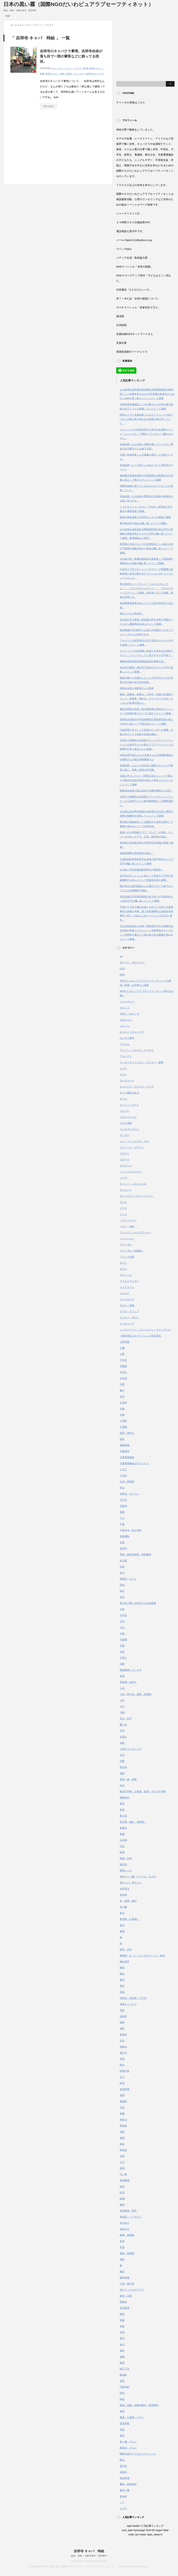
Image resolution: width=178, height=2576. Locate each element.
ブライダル (126, 1244)
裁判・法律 (126, 2295)
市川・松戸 (126, 1718)
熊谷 (122, 2065)
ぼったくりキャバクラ (132, 1032)
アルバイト (126, 1056)
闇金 (122, 2399)
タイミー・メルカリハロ (133, 1183)
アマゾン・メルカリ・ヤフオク (137, 1050)
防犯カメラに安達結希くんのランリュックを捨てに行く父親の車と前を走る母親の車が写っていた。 (146, 419)
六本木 (123, 1475)
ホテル (123, 1269)
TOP (7, 16)
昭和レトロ (126, 1870)
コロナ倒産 (126, 1123)
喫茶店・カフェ (128, 1578)
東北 (122, 1925)
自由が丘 (124, 2229)
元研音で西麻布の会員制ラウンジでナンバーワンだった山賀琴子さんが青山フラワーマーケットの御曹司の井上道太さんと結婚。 (146, 744)
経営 (122, 2186)
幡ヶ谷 (123, 1724)
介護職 (123, 1426)
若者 (122, 2241)
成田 (122, 1773)
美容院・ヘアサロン (131, 2216)
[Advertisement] (36, 152)
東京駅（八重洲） (129, 1919)
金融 (122, 2356)
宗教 (122, 1663)
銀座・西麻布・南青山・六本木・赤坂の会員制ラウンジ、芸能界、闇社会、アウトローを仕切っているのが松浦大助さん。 (146, 698)
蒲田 (122, 2259)
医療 (122, 1512)
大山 (122, 1627)
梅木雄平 (124, 1961)
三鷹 (122, 1348)
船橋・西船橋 (127, 2235)
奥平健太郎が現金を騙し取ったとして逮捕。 (144, 523)
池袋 (122, 1992)
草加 (122, 2247)
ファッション (127, 1238)
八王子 (123, 1469)
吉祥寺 (85, 68)
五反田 (123, 1402)
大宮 (122, 1621)
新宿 (122, 1809)
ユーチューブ (127, 1323)
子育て (123, 1657)
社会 (122, 2107)
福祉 (122, 2144)
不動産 (123, 1366)
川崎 (122, 1712)
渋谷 (122, 2040)
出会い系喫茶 (127, 1481)
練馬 (122, 2204)
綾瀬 (122, 2198)
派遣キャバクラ (128, 2004)
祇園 (122, 2113)
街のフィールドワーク (132, 2289)
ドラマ (123, 1208)
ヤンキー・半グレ (129, 1317)
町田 (122, 2083)
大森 (122, 1633)
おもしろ (124, 1007)
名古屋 (123, 1560)
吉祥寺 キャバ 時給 (55, 74)
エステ (123, 1068)
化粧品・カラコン (129, 1493)
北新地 (123, 1505)
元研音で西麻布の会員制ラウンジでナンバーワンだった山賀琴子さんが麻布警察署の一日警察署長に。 (146, 801)
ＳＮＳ (123, 2508)
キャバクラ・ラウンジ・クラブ (66, 68)
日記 (122, 1846)
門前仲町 (124, 2387)
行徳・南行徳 (127, 2283)
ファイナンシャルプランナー (135, 1232)
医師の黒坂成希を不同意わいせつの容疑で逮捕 (145, 517)
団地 (122, 1584)
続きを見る (48, 106)
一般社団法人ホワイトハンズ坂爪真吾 (140, 1335)
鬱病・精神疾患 (128, 2484)
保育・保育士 (127, 1433)
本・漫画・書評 (128, 1900)
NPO (122, 974)
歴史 (122, 1986)
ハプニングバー (128, 1220)
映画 (122, 1852)
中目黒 (123, 1378)
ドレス (123, 1214)
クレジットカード (129, 1104)
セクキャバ (126, 1165)
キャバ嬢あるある (129, 1092)
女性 (122, 1651)
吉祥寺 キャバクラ (75, 74)
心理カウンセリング (131, 1749)
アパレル (124, 1044)
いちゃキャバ (127, 1001)
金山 (122, 2344)
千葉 (122, 1524)
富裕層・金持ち (128, 1682)
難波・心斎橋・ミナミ (132, 2417)
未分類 (123, 1894)
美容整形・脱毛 (128, 2210)
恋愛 (122, 1761)
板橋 (122, 1931)
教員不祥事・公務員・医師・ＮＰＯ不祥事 (143, 1791)
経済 (122, 2192)
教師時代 (124, 1797)
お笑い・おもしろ (129, 1013)
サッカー (124, 1135)
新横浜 (123, 1828)
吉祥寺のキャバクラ (95, 74)
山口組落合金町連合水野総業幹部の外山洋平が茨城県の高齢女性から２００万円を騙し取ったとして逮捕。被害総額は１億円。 (146, 533)
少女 (122, 1700)
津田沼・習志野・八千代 (133, 1998)
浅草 (122, 2010)
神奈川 (123, 2119)
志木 (122, 1755)
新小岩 (123, 1815)
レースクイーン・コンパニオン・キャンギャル (145, 1329)
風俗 (122, 2435)
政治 (122, 1785)
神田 (122, 2131)
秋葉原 (123, 2150)
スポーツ (124, 1159)
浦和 (122, 2022)
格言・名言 (126, 1949)
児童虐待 (124, 1451)
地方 (122, 1591)
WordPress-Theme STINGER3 (89, 2561)
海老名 (123, 2034)
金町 (122, 2350)
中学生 (123, 1372)
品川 (122, 1572)
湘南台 (123, 2046)
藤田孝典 (124, 2277)
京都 (122, 1414)
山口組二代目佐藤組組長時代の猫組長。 (141, 869)
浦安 (122, 2028)
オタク (123, 1074)
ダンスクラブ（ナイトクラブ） (137, 1196)
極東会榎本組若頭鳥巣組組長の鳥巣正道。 (143, 661)
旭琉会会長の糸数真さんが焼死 (137, 688)
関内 (122, 2393)
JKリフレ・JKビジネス (132, 962)
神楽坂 (123, 2125)
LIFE (122, 968)
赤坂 (122, 2326)
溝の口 (123, 2052)
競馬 (122, 2168)
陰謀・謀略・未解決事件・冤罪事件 (139, 2405)
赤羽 (122, 2332)
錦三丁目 (124, 2368)
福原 (122, 2137)
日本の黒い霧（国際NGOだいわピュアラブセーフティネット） (78, 4)
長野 (122, 2380)
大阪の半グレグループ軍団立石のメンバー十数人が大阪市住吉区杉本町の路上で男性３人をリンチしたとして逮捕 (146, 780)
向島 (122, 1566)
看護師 (123, 2101)
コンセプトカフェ (129, 1129)
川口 (122, 1706)
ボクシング (126, 1275)
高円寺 (123, 2466)
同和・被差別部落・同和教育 (135, 1554)
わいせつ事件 (127, 1038)
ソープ (123, 1177)
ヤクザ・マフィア (129, 1311)
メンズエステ (127, 1299)
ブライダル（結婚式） (132, 1250)
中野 (122, 1384)
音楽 (122, 2429)
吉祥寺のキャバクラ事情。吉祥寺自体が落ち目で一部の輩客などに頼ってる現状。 (71, 56)
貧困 (122, 2320)
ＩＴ (122, 2502)
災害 (122, 2058)
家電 (122, 1676)
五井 (122, 1396)
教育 (122, 1803)
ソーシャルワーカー (131, 1171)
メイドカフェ (127, 1287)
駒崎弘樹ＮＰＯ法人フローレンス (138, 2453)
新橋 (122, 1834)
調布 (122, 2314)
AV (121, 956)
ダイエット (126, 1190)
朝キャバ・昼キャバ (131, 1882)
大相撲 (123, 1639)
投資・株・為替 (128, 1779)
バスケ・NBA (127, 1226)
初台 (122, 1487)
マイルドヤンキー (129, 1281)
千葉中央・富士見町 (131, 1530)
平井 (122, 1730)
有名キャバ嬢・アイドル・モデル (138, 1876)
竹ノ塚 (123, 2174)
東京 (122, 1913)
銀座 (122, 2362)
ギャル (123, 1098)
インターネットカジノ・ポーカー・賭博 (141, 1062)
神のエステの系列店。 (132, 613)
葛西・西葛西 (127, 2253)
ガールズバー (127, 1080)
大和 (122, 1609)
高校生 (123, 2472)
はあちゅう (126, 1019)
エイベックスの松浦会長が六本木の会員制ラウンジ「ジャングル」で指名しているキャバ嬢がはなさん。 (146, 434)
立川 (122, 2162)
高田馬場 (124, 2478)
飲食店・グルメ (128, 2447)
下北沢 (123, 1360)
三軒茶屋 (124, 1341)
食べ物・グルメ (128, 2441)
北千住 (123, 1499)
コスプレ (124, 1111)
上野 (122, 1354)
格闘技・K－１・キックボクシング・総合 (142, 1955)
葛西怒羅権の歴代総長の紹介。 (137, 853)
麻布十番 (124, 2490)
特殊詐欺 (124, 2071)
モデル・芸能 (127, 1305)
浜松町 (123, 2016)
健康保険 (124, 1445)
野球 (122, 2338)
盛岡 (122, 2095)
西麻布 (123, 2301)
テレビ (123, 1202)
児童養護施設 (127, 1457)
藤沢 (122, 2271)
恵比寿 (123, 1767)
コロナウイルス (128, 1117)
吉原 (122, 1542)
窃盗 (122, 2156)
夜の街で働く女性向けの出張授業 (138, 1603)
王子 (122, 2077)
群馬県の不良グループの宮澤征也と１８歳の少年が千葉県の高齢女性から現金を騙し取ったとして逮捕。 (146, 548)
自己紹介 (124, 2222)
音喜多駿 (124, 2423)
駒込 (122, 2459)
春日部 (123, 1864)
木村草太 (124, 1888)
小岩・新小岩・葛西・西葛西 (135, 1694)
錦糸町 (123, 2374)
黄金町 (123, 2496)
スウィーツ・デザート (132, 1147)
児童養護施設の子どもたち (134, 1463)
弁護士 (123, 1736)
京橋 (122, 1408)
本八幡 (123, 1907)
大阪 (122, 1645)
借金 (122, 1439)
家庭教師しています (131, 1670)
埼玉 (122, 1597)
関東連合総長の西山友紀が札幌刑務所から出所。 (146, 790)
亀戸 (122, 1390)
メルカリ (124, 1293)
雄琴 (122, 2411)
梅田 (122, 1967)
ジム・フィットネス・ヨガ (134, 1141)
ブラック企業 (127, 1256)
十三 (122, 1518)
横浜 (122, 1973)
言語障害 (124, 2308)
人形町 (123, 1420)
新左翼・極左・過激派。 (133, 1821)
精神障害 (124, 2180)
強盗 (122, 1742)
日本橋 (123, 1840)
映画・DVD (126, 1858)
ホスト (123, 1262)
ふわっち (124, 1025)
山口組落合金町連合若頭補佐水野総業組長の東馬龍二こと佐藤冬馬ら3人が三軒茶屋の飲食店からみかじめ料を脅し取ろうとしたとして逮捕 (147, 394)
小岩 (122, 1688)
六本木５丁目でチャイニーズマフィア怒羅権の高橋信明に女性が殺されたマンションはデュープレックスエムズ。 (146, 573)
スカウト (124, 1153)
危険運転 (124, 1536)
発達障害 (124, 2089)
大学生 (123, 1615)
